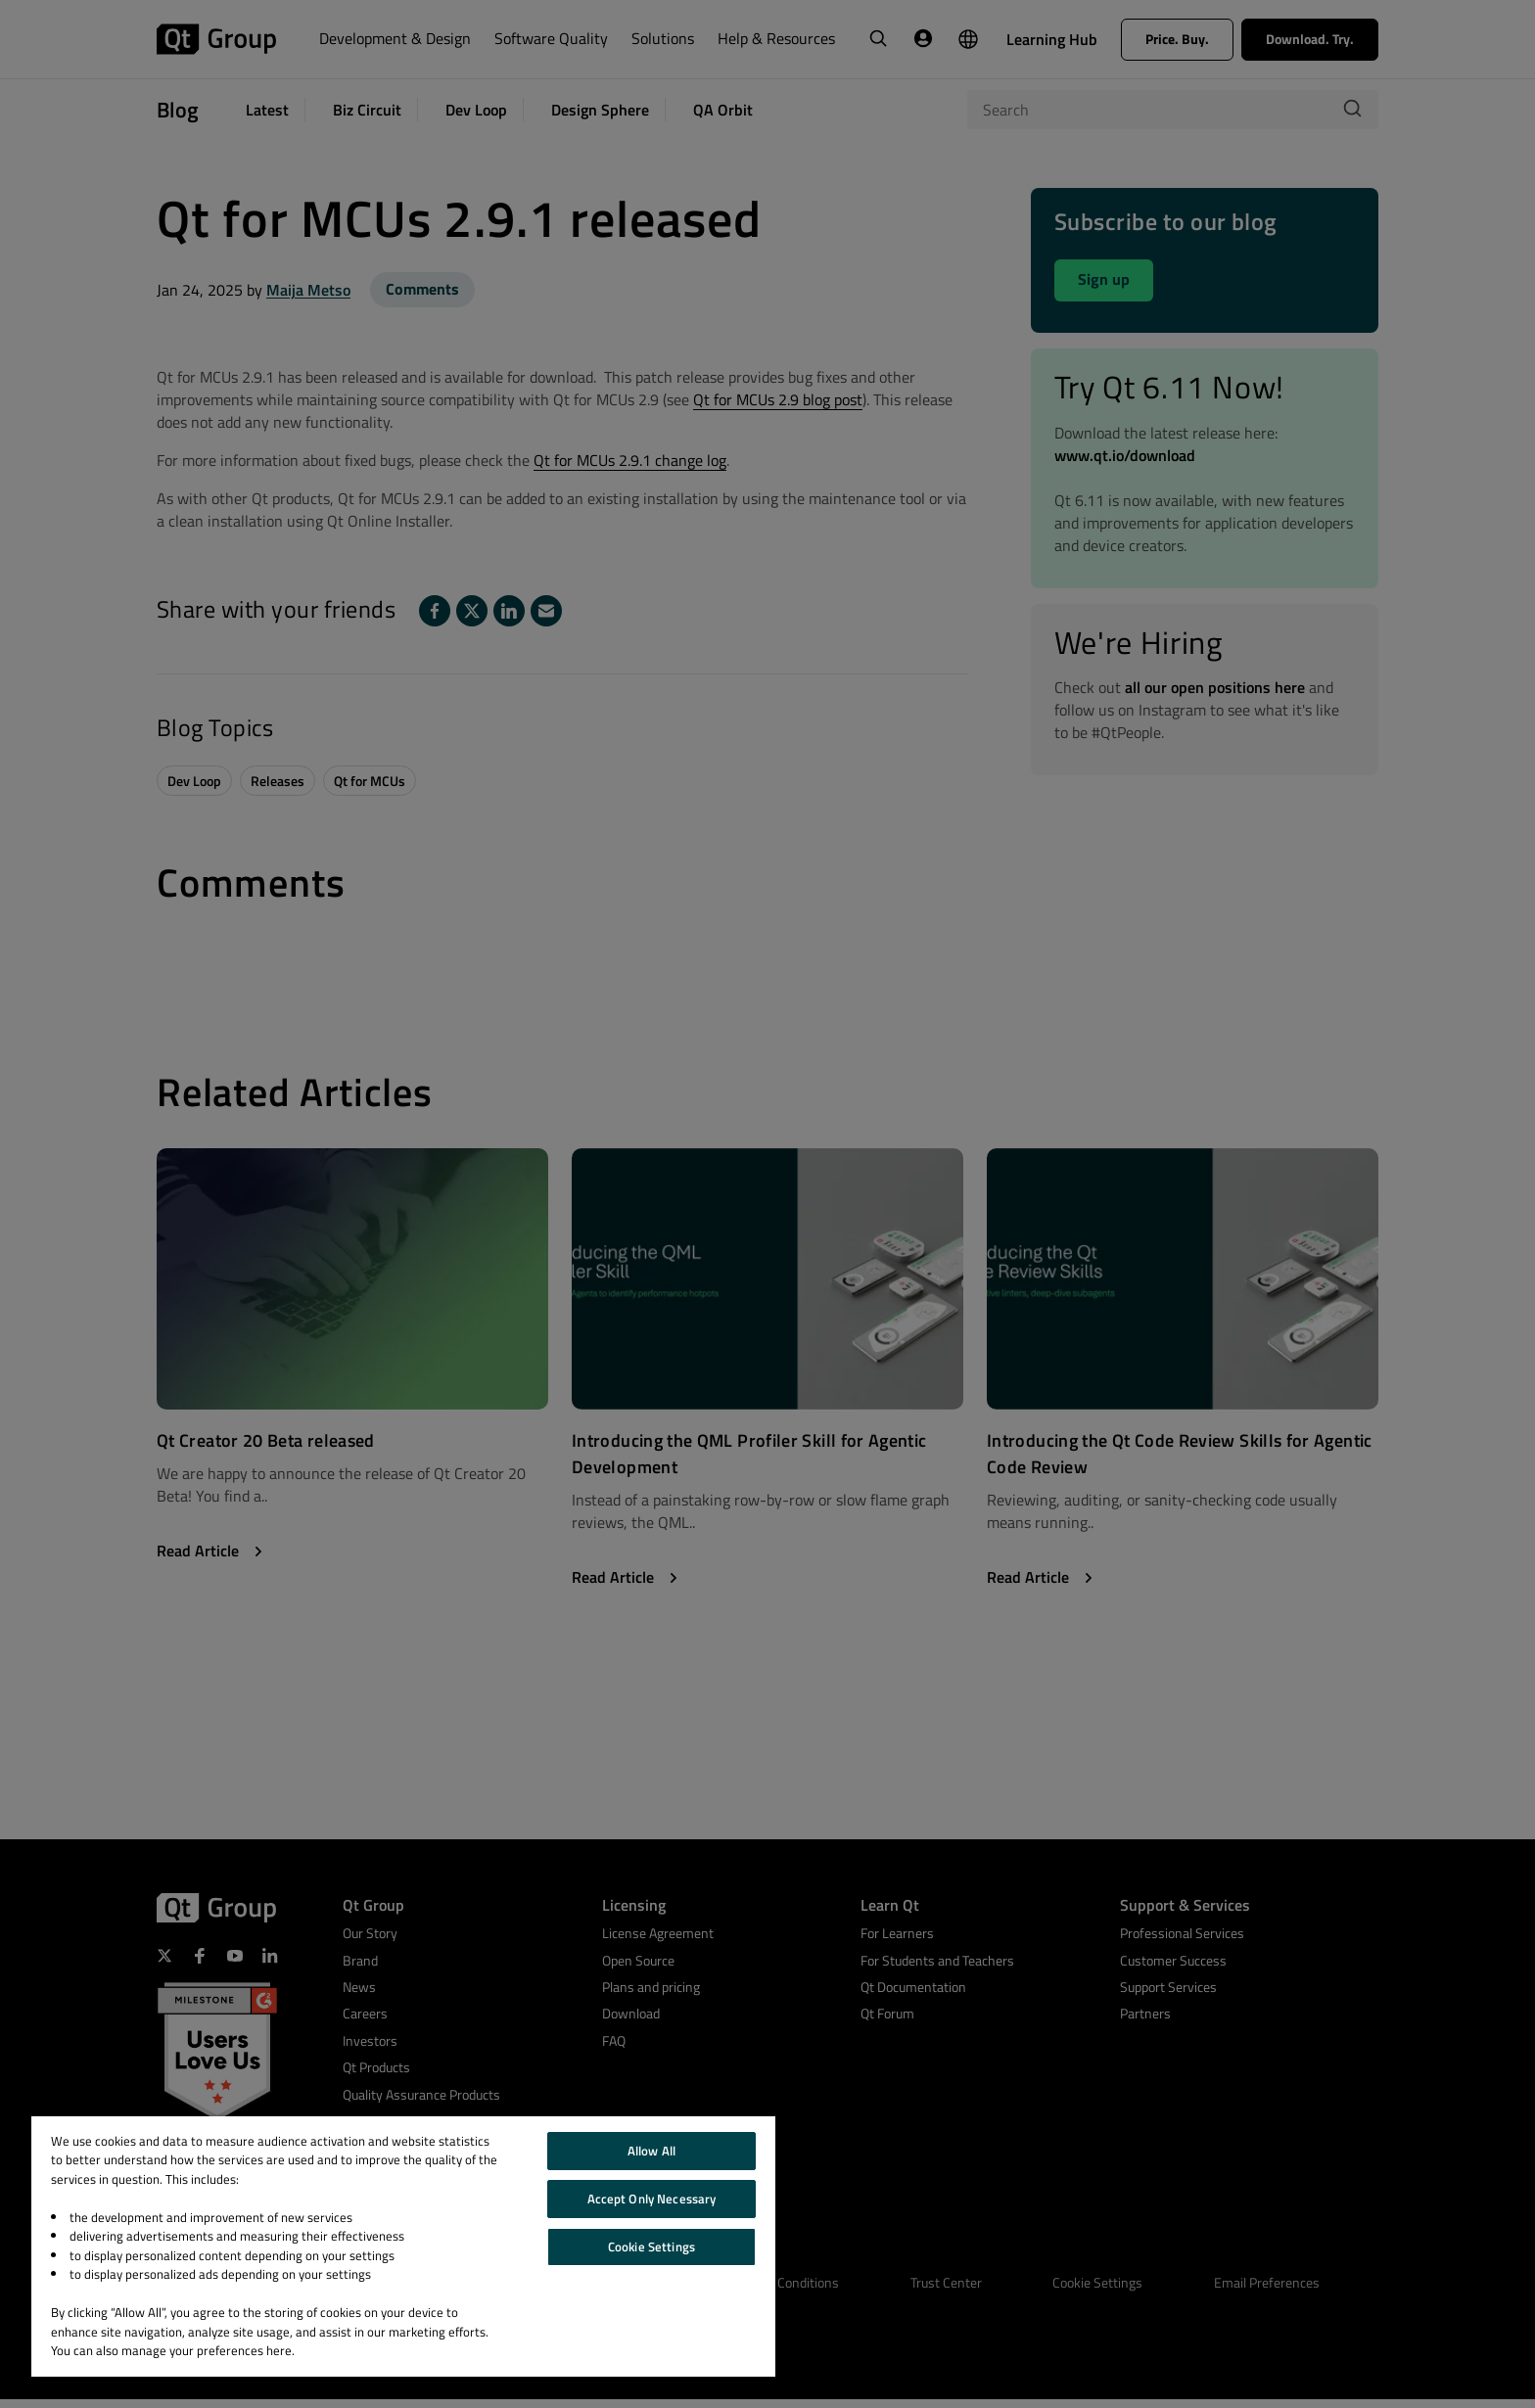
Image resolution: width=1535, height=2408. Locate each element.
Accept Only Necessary (652, 2198)
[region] (403, 2246)
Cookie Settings (651, 2246)
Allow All (651, 2150)
